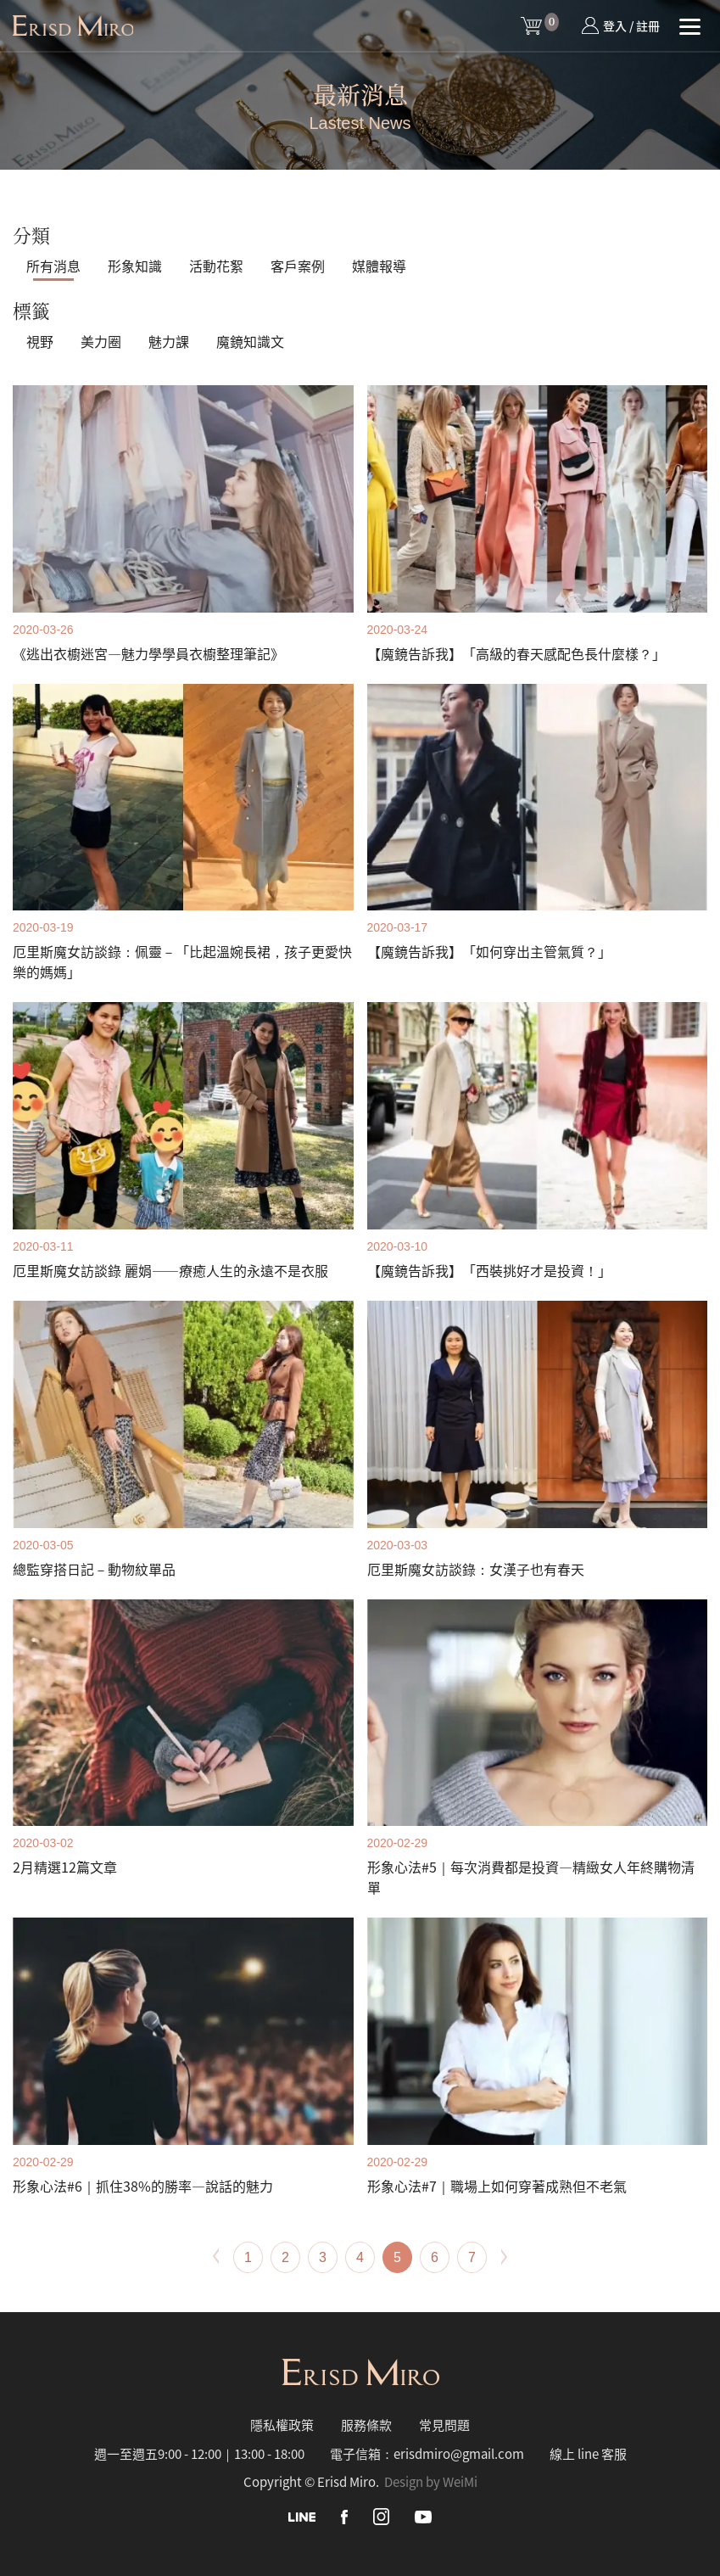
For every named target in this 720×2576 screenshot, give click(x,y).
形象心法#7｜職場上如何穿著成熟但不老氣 (497, 2186)
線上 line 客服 (588, 2453)
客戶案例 (298, 265)
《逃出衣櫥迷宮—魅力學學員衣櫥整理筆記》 (148, 653)
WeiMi (460, 2481)
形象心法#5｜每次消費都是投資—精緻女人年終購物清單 (531, 1876)
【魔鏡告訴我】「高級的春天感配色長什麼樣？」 (516, 653)
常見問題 (444, 2424)
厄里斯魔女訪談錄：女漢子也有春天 (475, 1569)
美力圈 (101, 341)
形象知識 (135, 265)
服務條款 (366, 2424)
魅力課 (168, 341)
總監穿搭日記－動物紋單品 (94, 1569)
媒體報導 (379, 265)
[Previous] (215, 2256)
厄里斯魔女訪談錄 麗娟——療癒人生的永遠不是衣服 (170, 1270)
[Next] (505, 2256)
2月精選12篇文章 (65, 1866)
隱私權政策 (282, 2424)
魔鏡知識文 (250, 341)
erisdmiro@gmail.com (458, 2453)
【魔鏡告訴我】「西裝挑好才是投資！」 (489, 1270)
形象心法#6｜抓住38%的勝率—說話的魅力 (143, 2186)
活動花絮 (216, 265)
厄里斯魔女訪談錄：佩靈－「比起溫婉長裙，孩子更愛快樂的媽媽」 (182, 961)
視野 (39, 341)
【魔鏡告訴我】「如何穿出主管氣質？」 (489, 951)
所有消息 (53, 265)
